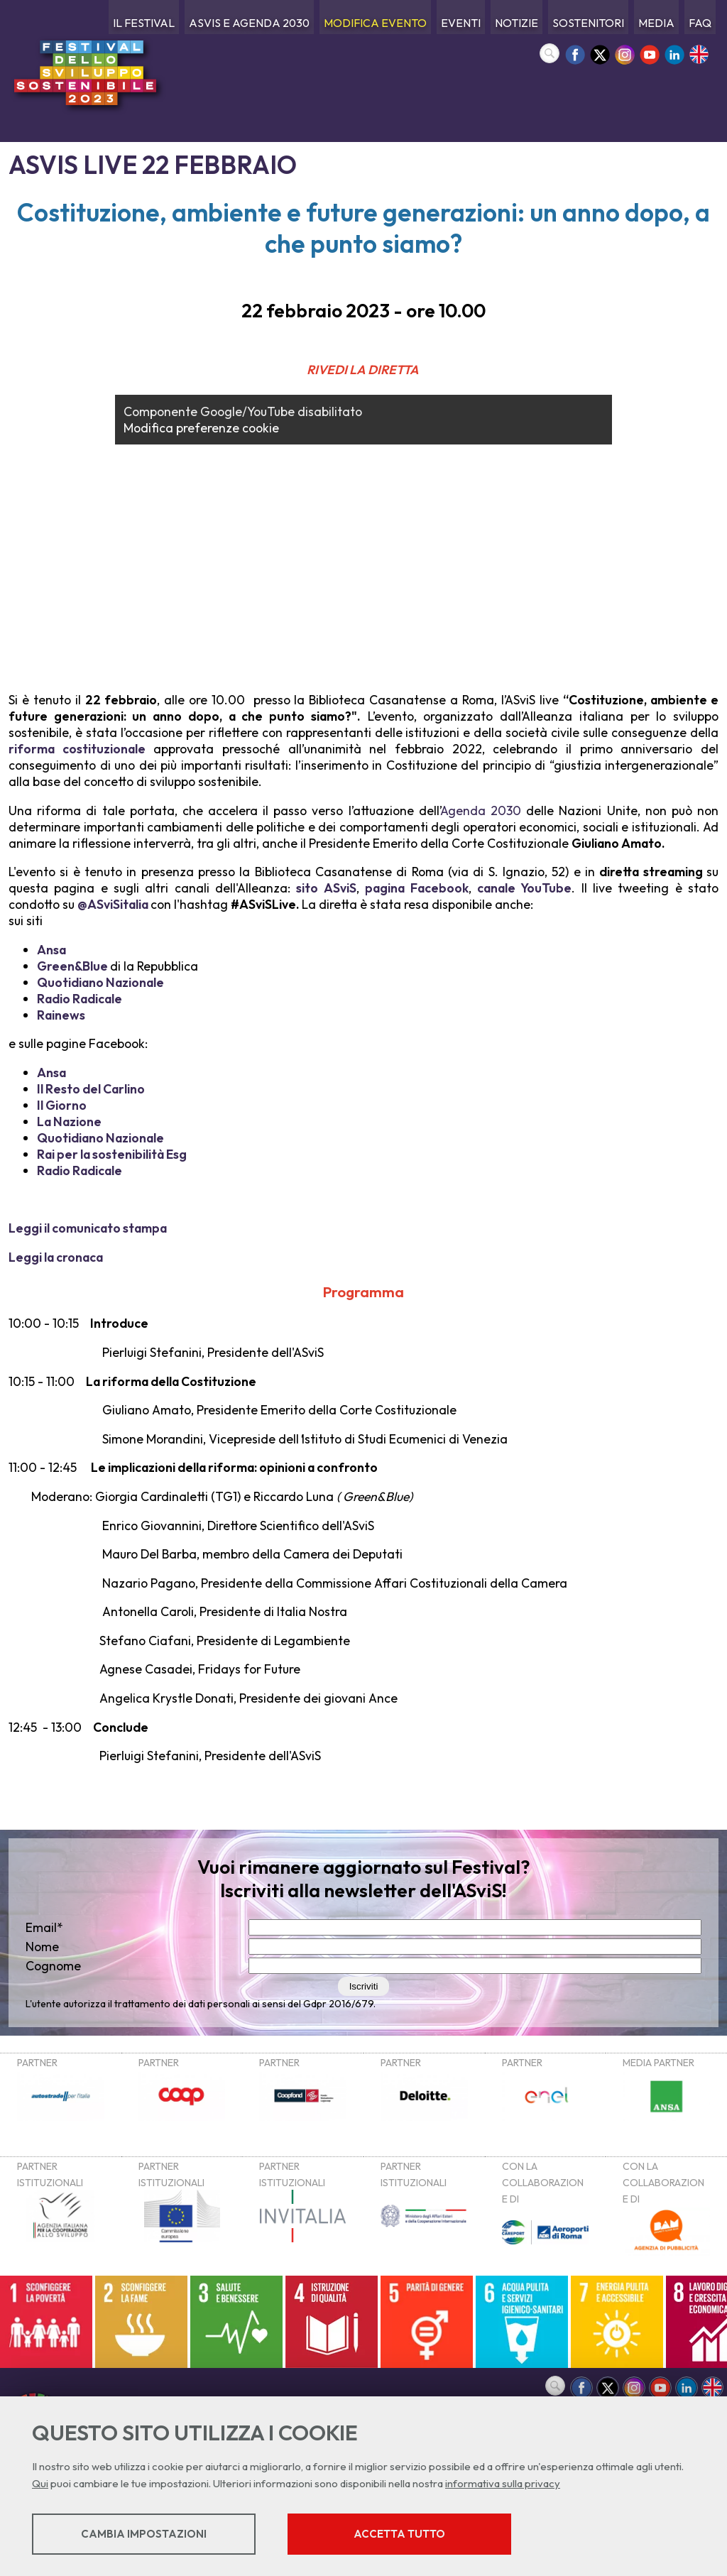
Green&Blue (72, 966)
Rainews (61, 1015)
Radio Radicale (79, 998)
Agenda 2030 (480, 810)
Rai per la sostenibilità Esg (112, 1154)
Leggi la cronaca (56, 1257)
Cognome (53, 1966)
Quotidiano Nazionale (100, 982)
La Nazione (69, 1121)
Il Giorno (62, 1105)
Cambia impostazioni (144, 2533)
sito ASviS (326, 888)
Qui (40, 2483)
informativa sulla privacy (502, 2483)
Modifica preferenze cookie (201, 428)
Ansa (51, 950)
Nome (42, 1946)
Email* (44, 1927)
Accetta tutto (399, 2533)
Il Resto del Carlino (91, 1089)
